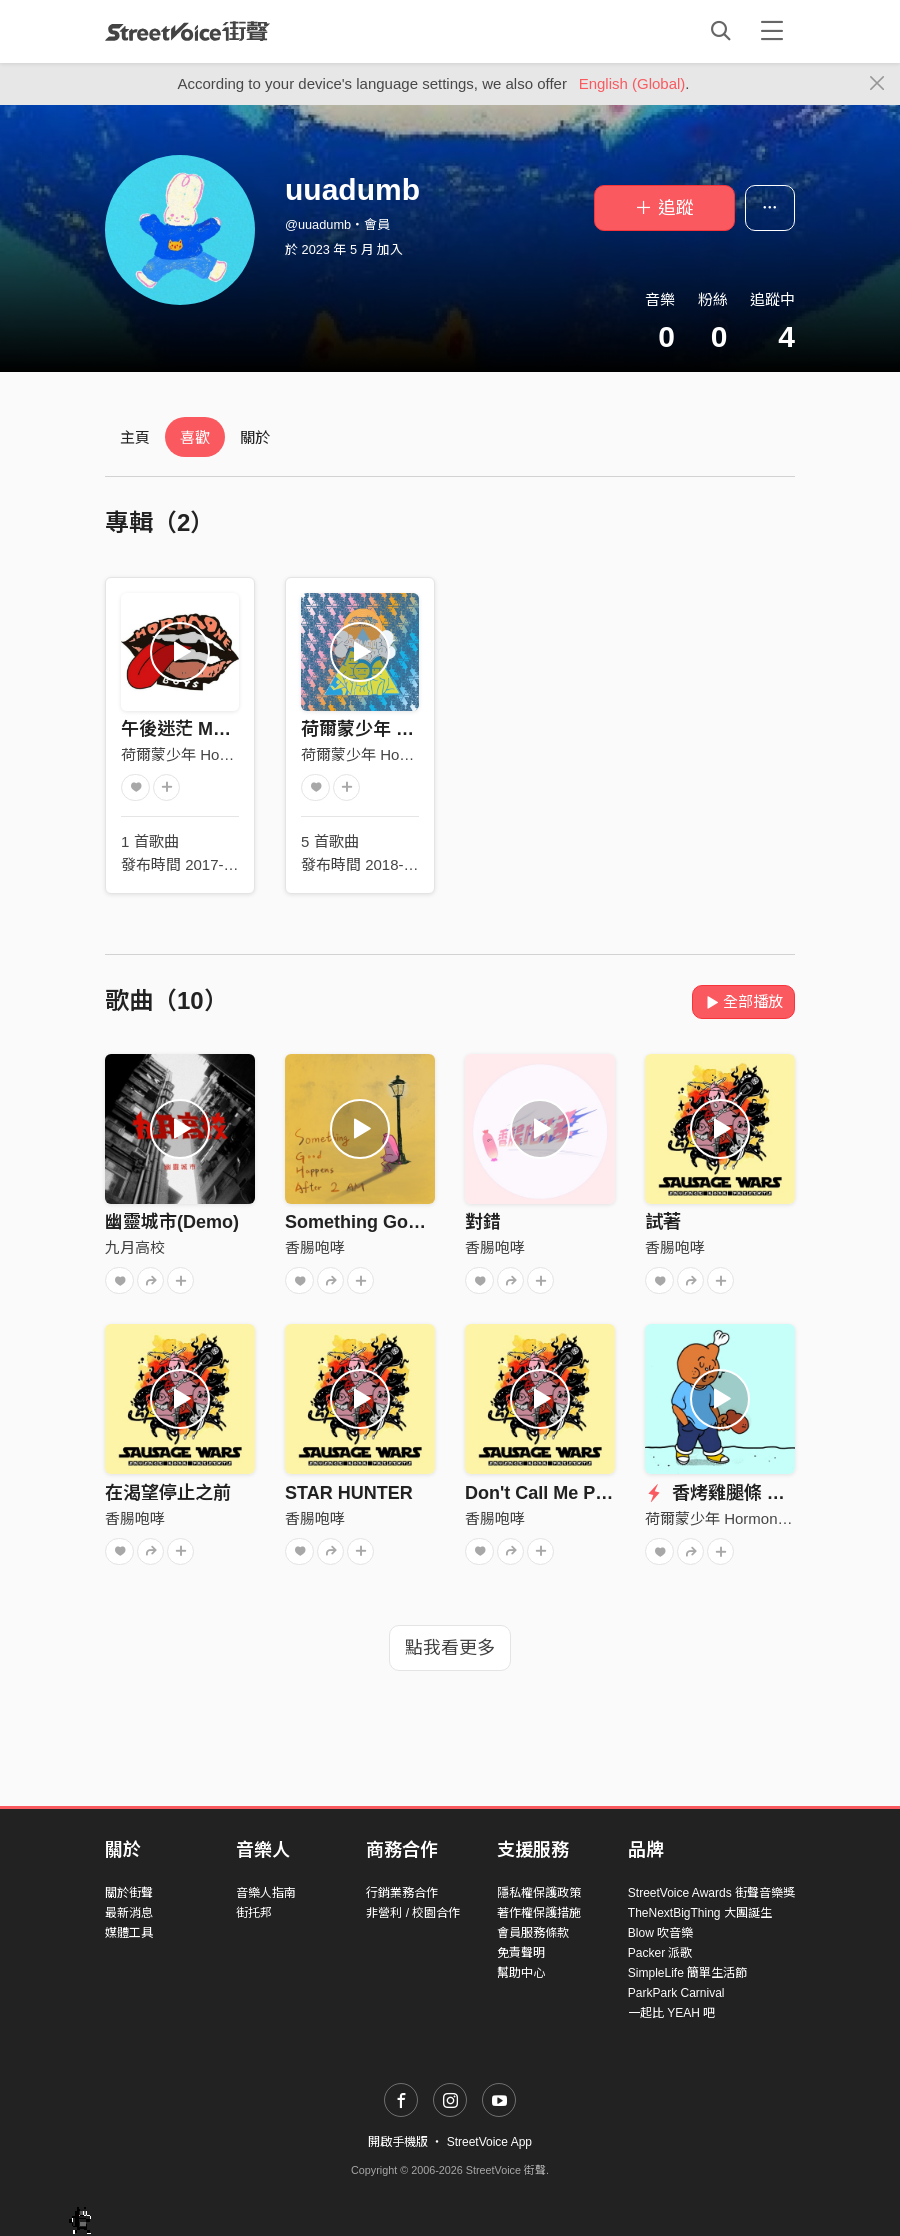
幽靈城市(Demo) (172, 1222)
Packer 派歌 (660, 1953)
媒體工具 (129, 1933)
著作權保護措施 (539, 1913)
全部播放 (743, 1001)
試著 (663, 1222)
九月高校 (135, 1247)
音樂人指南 (266, 1893)
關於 (255, 437)
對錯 (483, 1222)
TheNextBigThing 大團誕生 (700, 1913)
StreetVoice (187, 31)
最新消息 (129, 1913)
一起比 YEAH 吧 (671, 2013)
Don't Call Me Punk (546, 1493)
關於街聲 (129, 1893)
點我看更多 (450, 1648)
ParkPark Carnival (676, 1993)
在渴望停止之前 (168, 1493)
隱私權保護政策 (539, 1893)
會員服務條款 (533, 1933)
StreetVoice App (489, 2142)
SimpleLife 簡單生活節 (687, 1973)
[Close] (877, 84)
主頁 (135, 437)
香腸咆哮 (315, 1247)
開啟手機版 (398, 2142)
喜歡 (195, 437)
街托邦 (254, 1913)
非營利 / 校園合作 (413, 1913)
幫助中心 (521, 1973)
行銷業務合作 (402, 1893)
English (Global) (632, 83)
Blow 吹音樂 (660, 1933)
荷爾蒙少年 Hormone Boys (210, 754)
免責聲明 (521, 1953)
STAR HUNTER (349, 1493)
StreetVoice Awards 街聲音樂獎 (711, 1893)
